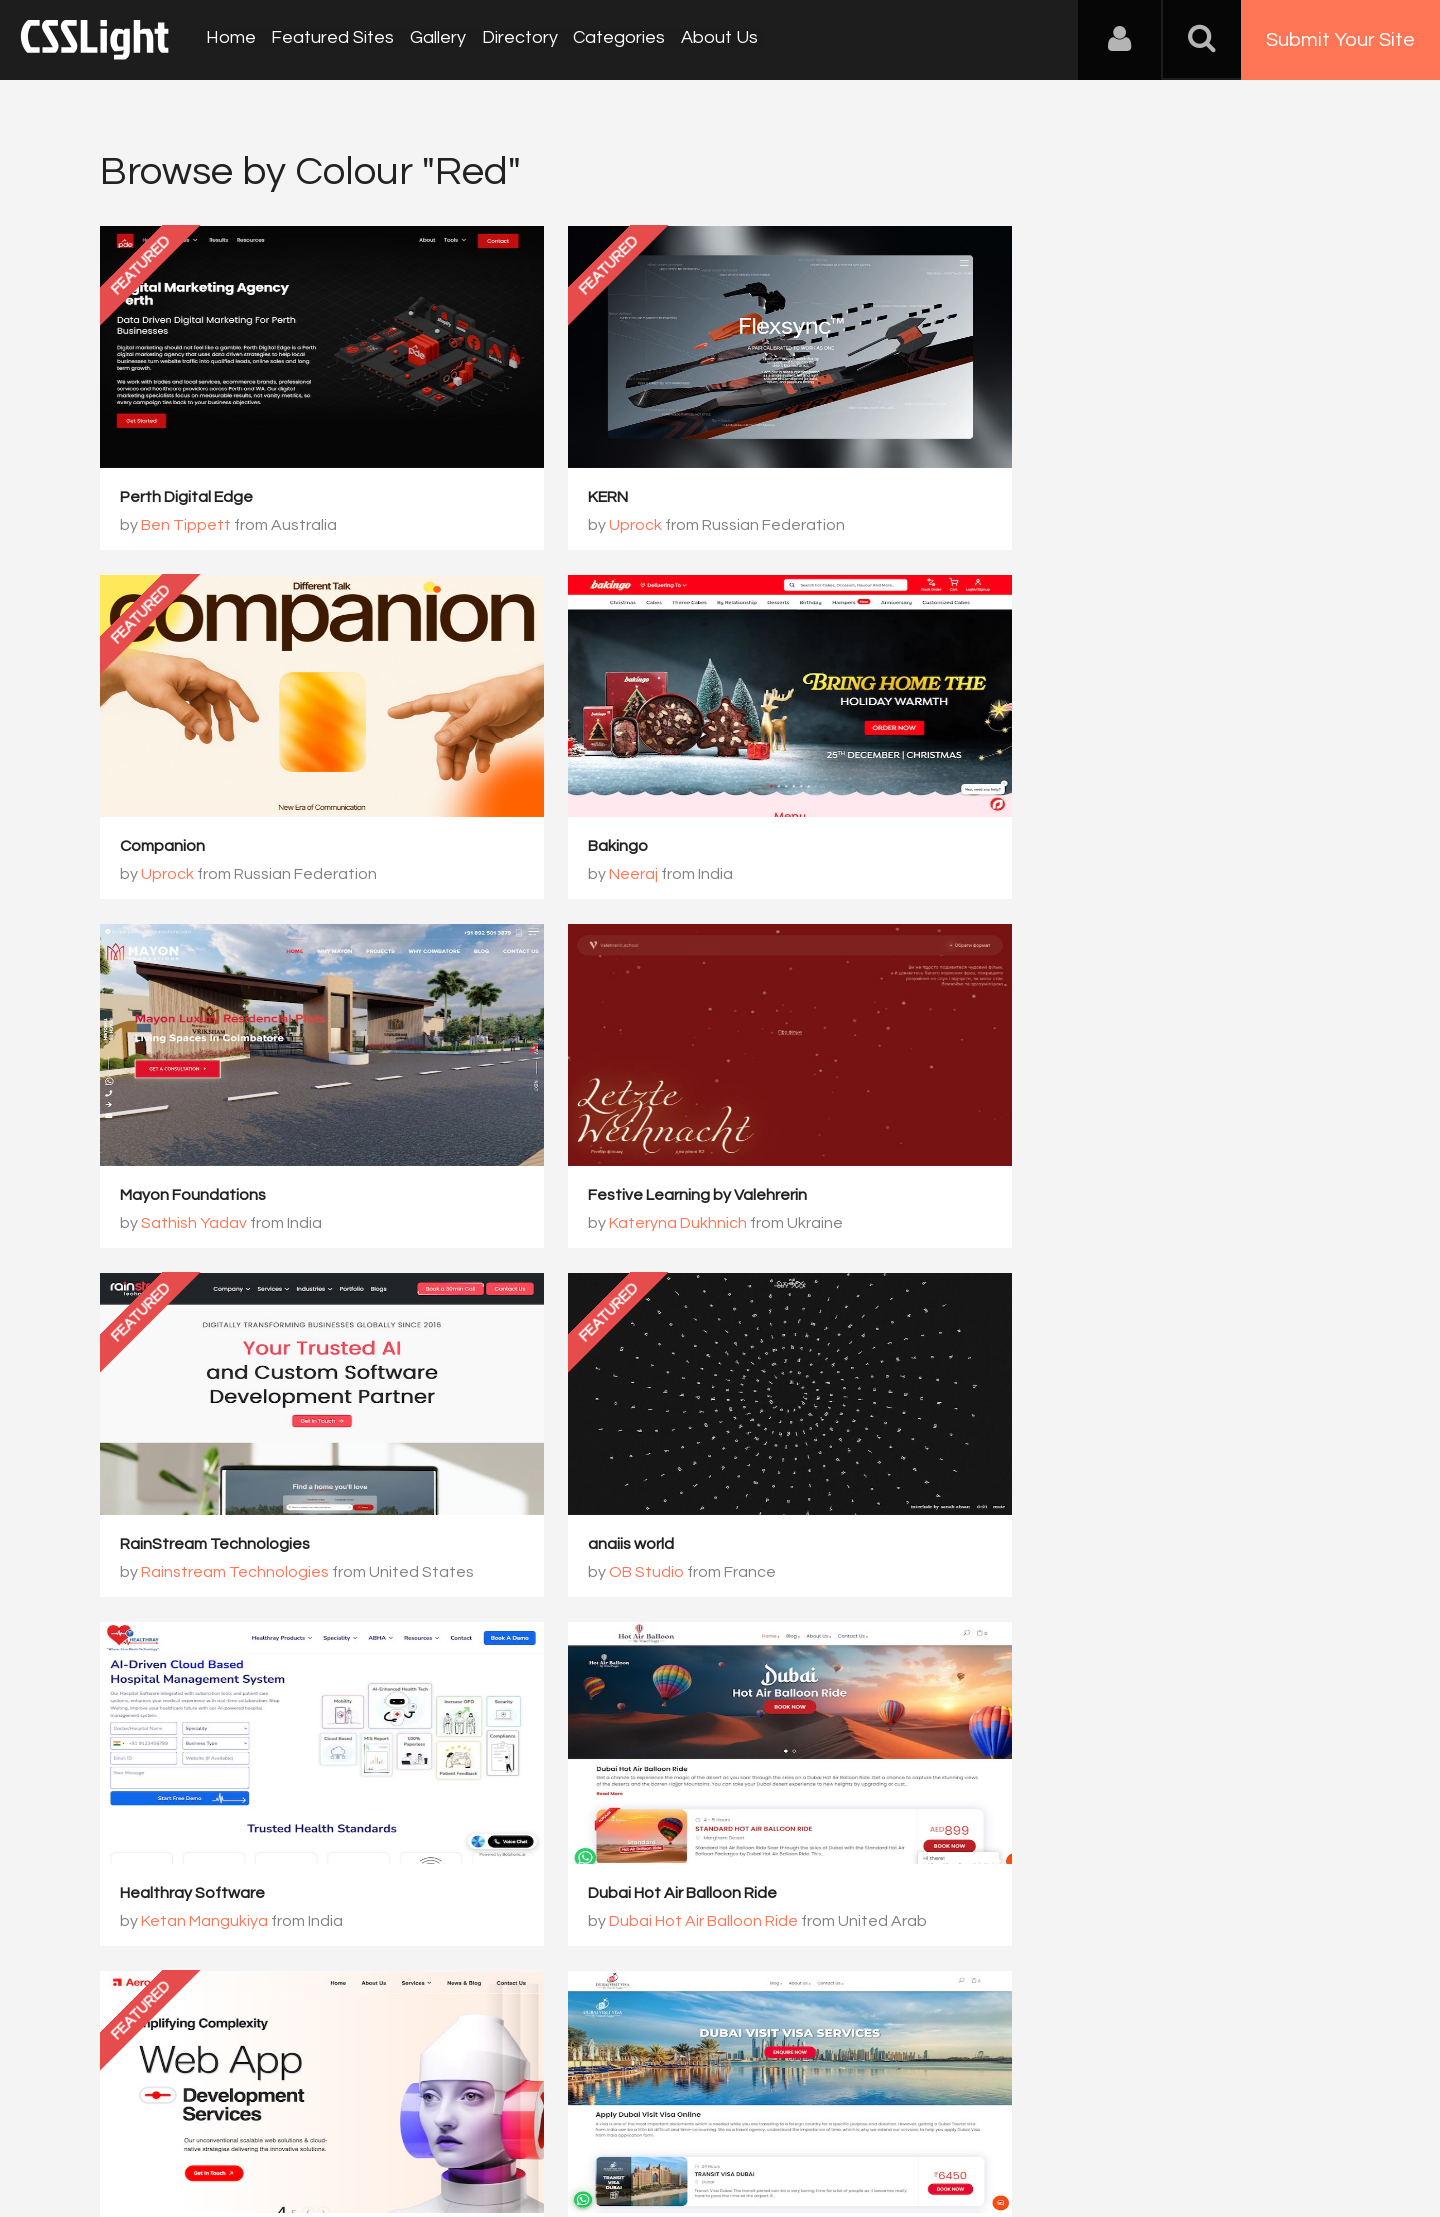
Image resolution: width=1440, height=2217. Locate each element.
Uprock (589, 526)
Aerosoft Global (601, 1545)
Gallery (434, 39)
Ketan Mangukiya (1047, 1224)
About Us (710, 39)
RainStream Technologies (215, 1196)
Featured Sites (330, 39)
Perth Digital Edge (186, 498)
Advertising (330, 2118)
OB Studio (600, 1224)
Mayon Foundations (615, 847)
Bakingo (150, 847)
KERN (562, 498)
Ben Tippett (186, 526)
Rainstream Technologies (235, 1224)
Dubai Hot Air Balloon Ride (214, 1545)
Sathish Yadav (616, 875)
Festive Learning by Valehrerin (1072, 847)
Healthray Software (1035, 1196)
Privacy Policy (434, 2118)
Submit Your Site (1340, 40)
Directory (514, 39)
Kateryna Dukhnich (1053, 875)
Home (230, 39)
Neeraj (165, 875)
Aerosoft (596, 1573)
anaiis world (585, 1196)
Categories (612, 39)
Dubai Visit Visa (1018, 1545)
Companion (1005, 498)
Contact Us (229, 2118)
